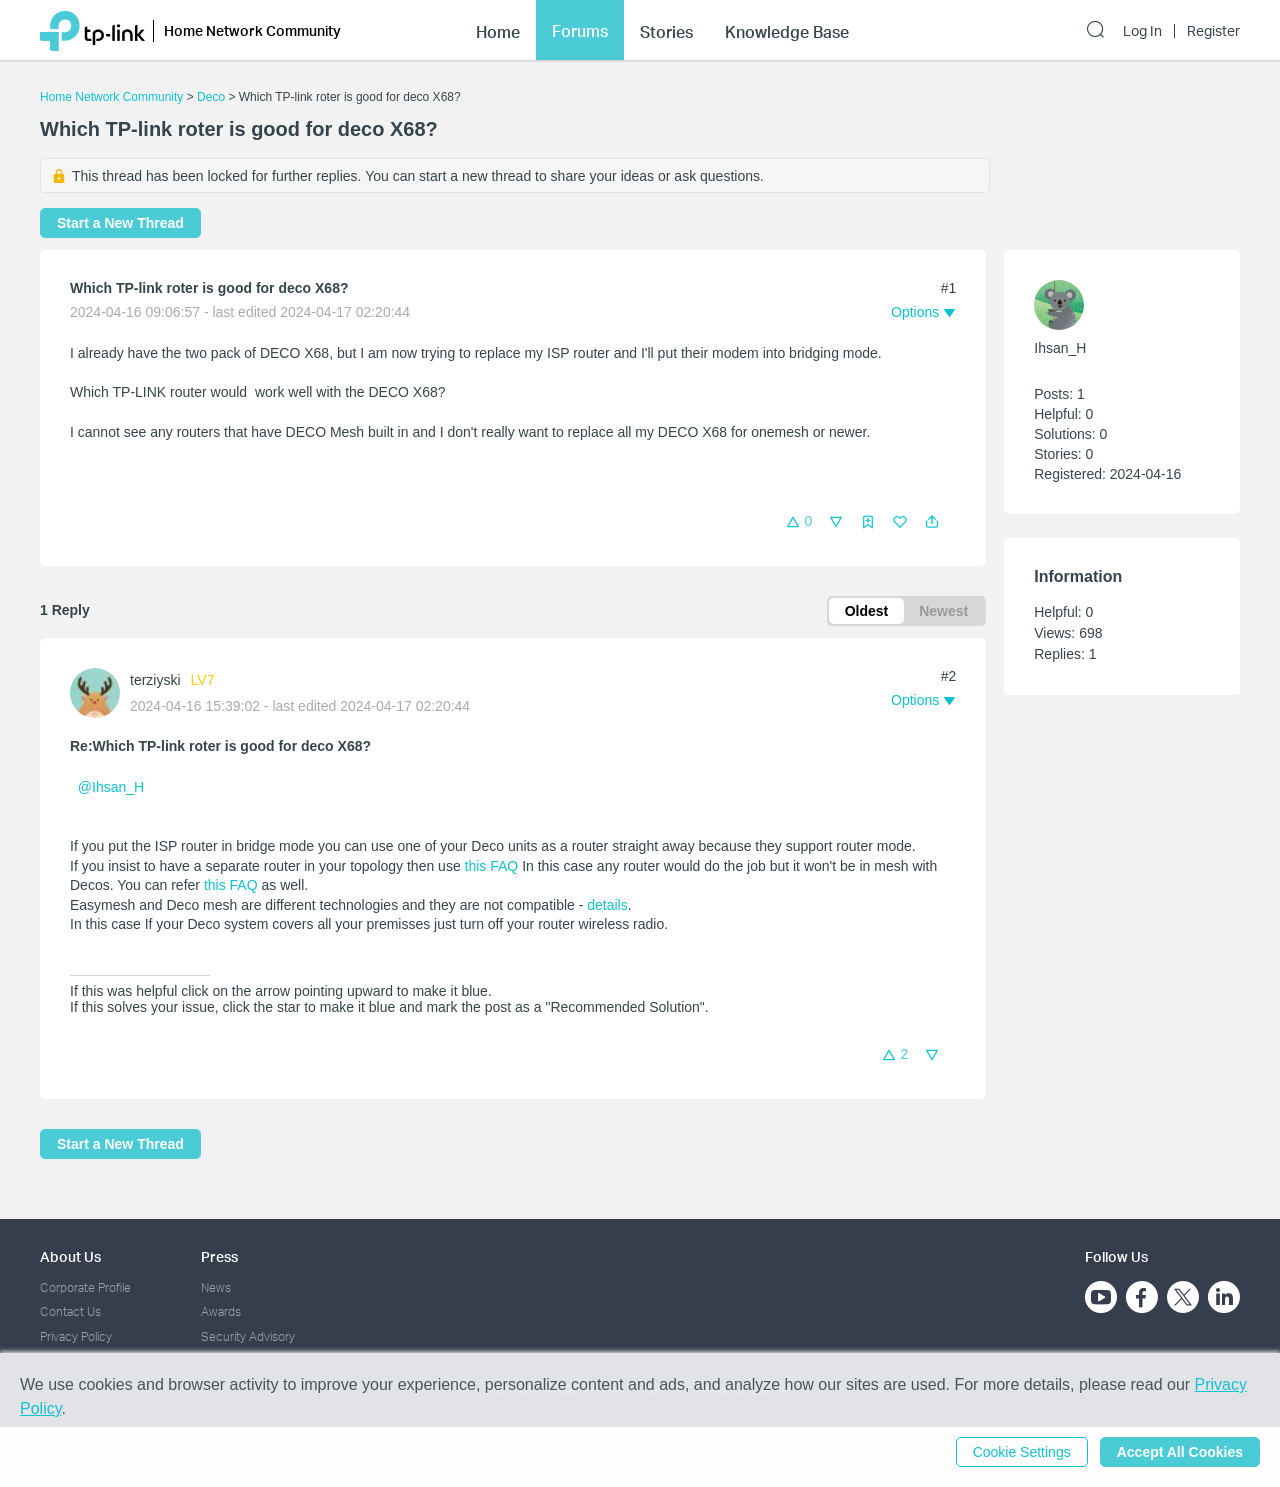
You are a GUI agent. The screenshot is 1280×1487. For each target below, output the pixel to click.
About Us (70, 1256)
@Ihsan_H (111, 787)
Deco (211, 97)
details (607, 905)
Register (1213, 31)
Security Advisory (248, 1336)
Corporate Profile (85, 1287)
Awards (221, 1311)
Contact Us (70, 1311)
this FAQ (492, 866)
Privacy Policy (76, 1336)
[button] (932, 522)
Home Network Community (111, 97)
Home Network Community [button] (252, 30)
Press (219, 1256)
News (216, 1287)
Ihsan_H (1060, 348)
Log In (1142, 31)
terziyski (155, 680)
